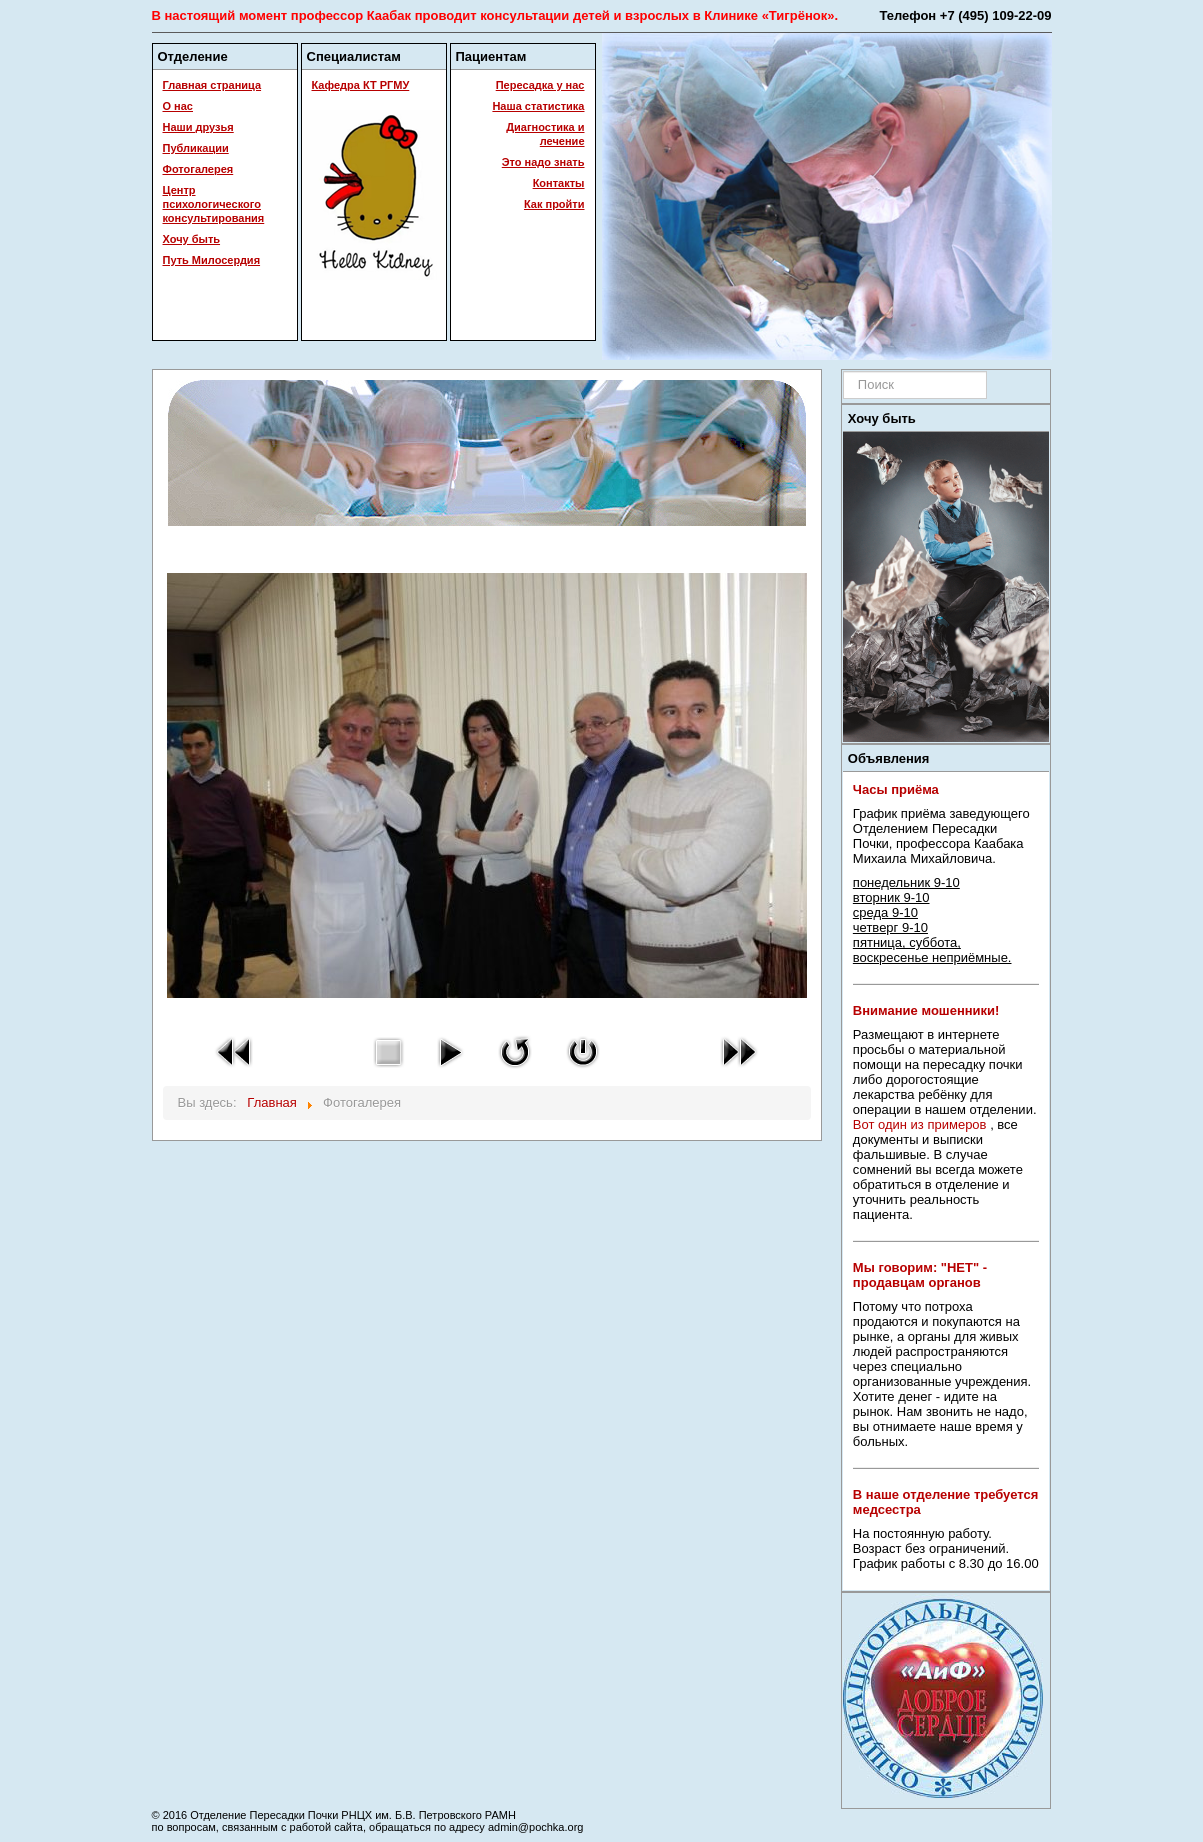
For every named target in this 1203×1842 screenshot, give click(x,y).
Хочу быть (192, 239)
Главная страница (212, 85)
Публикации (196, 148)
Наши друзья (198, 127)
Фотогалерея (198, 169)
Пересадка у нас (540, 85)
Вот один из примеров (920, 1124)
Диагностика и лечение (545, 134)
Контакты (559, 183)
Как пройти (554, 204)
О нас (178, 106)
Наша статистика (538, 106)
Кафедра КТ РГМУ (361, 85)
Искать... (843, 371)
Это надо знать (543, 162)
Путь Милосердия (212, 260)
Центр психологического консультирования (214, 204)
